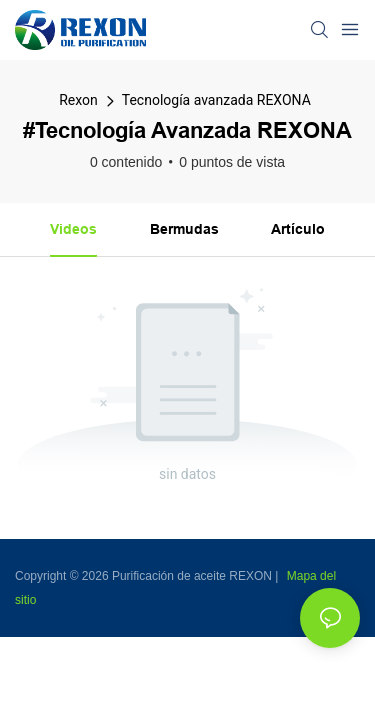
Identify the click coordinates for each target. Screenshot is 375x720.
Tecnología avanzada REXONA (216, 100)
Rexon (78, 100)
